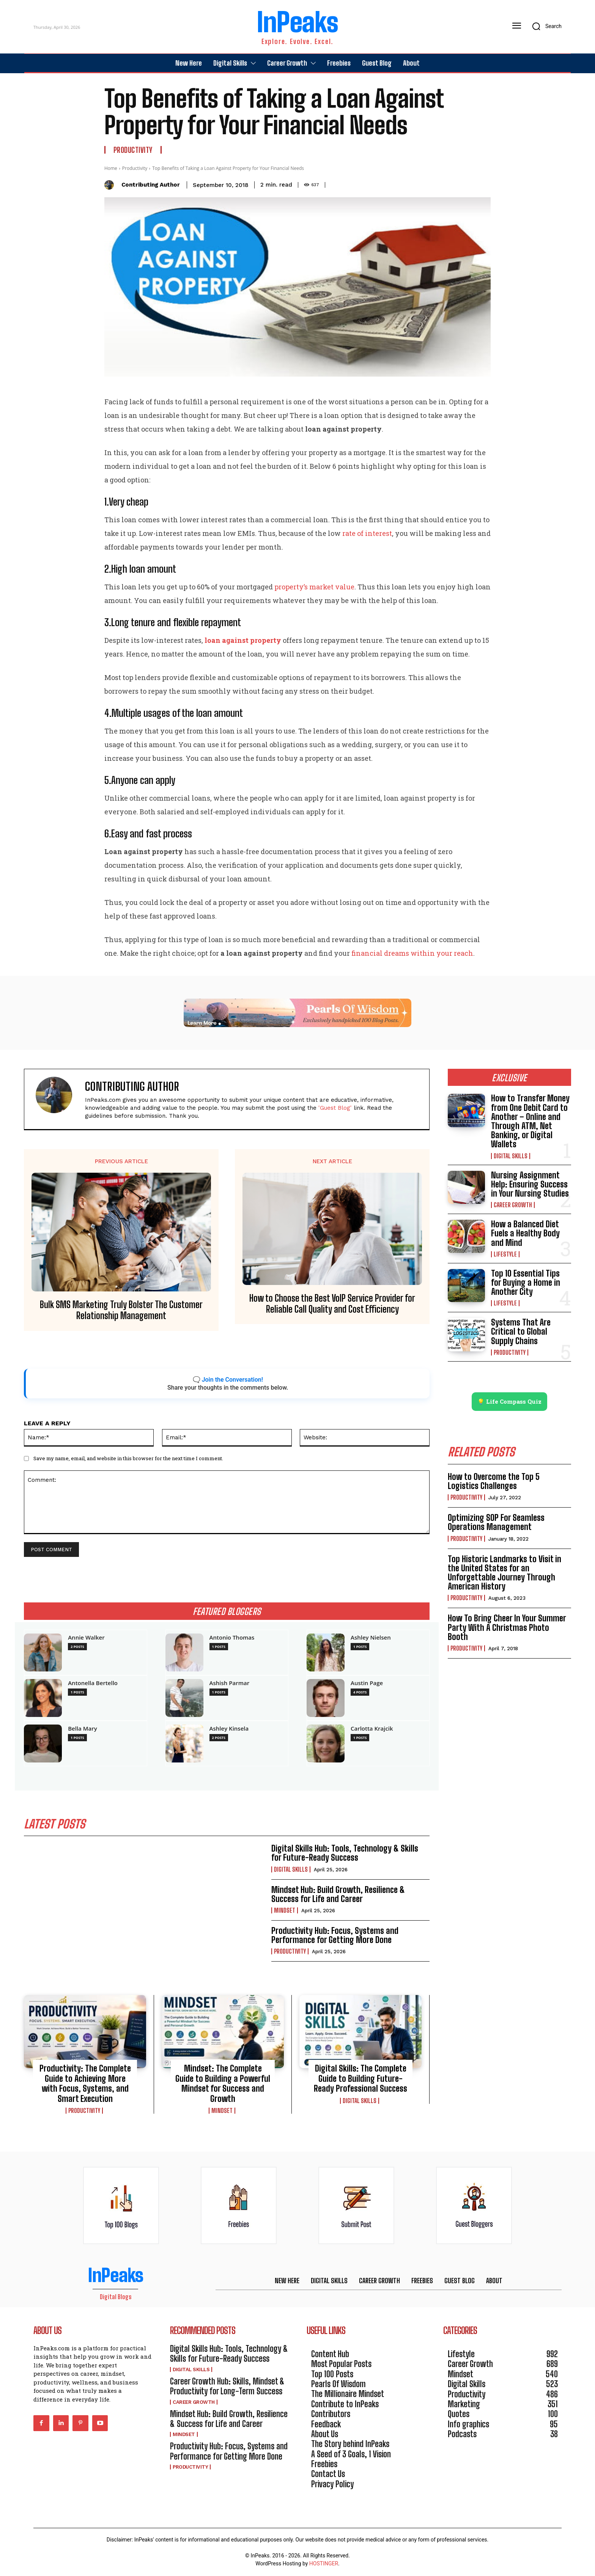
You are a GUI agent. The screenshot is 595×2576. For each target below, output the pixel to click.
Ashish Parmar (229, 1683)
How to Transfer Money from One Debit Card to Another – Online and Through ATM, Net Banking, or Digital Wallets (530, 1121)
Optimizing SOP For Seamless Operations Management (496, 1522)
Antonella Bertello (93, 1683)
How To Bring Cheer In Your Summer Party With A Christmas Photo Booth (507, 1627)
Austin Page (367, 1683)
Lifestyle (505, 1254)
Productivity (133, 150)
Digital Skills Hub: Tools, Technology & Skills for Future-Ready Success (344, 1853)
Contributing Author (150, 184)
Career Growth (513, 1205)
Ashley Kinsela (229, 1728)
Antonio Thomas (232, 1637)
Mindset (284, 1911)
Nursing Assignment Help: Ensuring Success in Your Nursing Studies (530, 1184)
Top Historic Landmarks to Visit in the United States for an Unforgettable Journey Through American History (504, 1573)
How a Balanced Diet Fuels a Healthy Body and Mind (525, 1233)
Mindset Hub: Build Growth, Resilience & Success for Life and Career (338, 1894)
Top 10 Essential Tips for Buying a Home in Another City (525, 1282)
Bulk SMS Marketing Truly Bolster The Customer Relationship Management (121, 1310)
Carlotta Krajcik (372, 1728)
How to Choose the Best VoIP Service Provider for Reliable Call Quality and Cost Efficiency (332, 1304)
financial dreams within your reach (412, 953)
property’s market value (314, 586)
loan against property (243, 640)
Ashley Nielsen (371, 1637)
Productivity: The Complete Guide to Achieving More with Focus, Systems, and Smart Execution (85, 2084)
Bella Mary (82, 1728)
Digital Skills (291, 1869)
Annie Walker (86, 1637)
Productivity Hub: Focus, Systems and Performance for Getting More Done (334, 1935)
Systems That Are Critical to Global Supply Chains (521, 1331)
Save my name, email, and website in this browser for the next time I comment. (128, 1458)
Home (110, 168)
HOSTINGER (323, 2564)
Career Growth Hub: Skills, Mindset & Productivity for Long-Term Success (227, 2387)
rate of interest (367, 533)
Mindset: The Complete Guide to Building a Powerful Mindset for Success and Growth (222, 2084)
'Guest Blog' (335, 1107)
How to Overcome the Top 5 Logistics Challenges (494, 1481)
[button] (544, 26)
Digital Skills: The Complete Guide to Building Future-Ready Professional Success (360, 2079)
